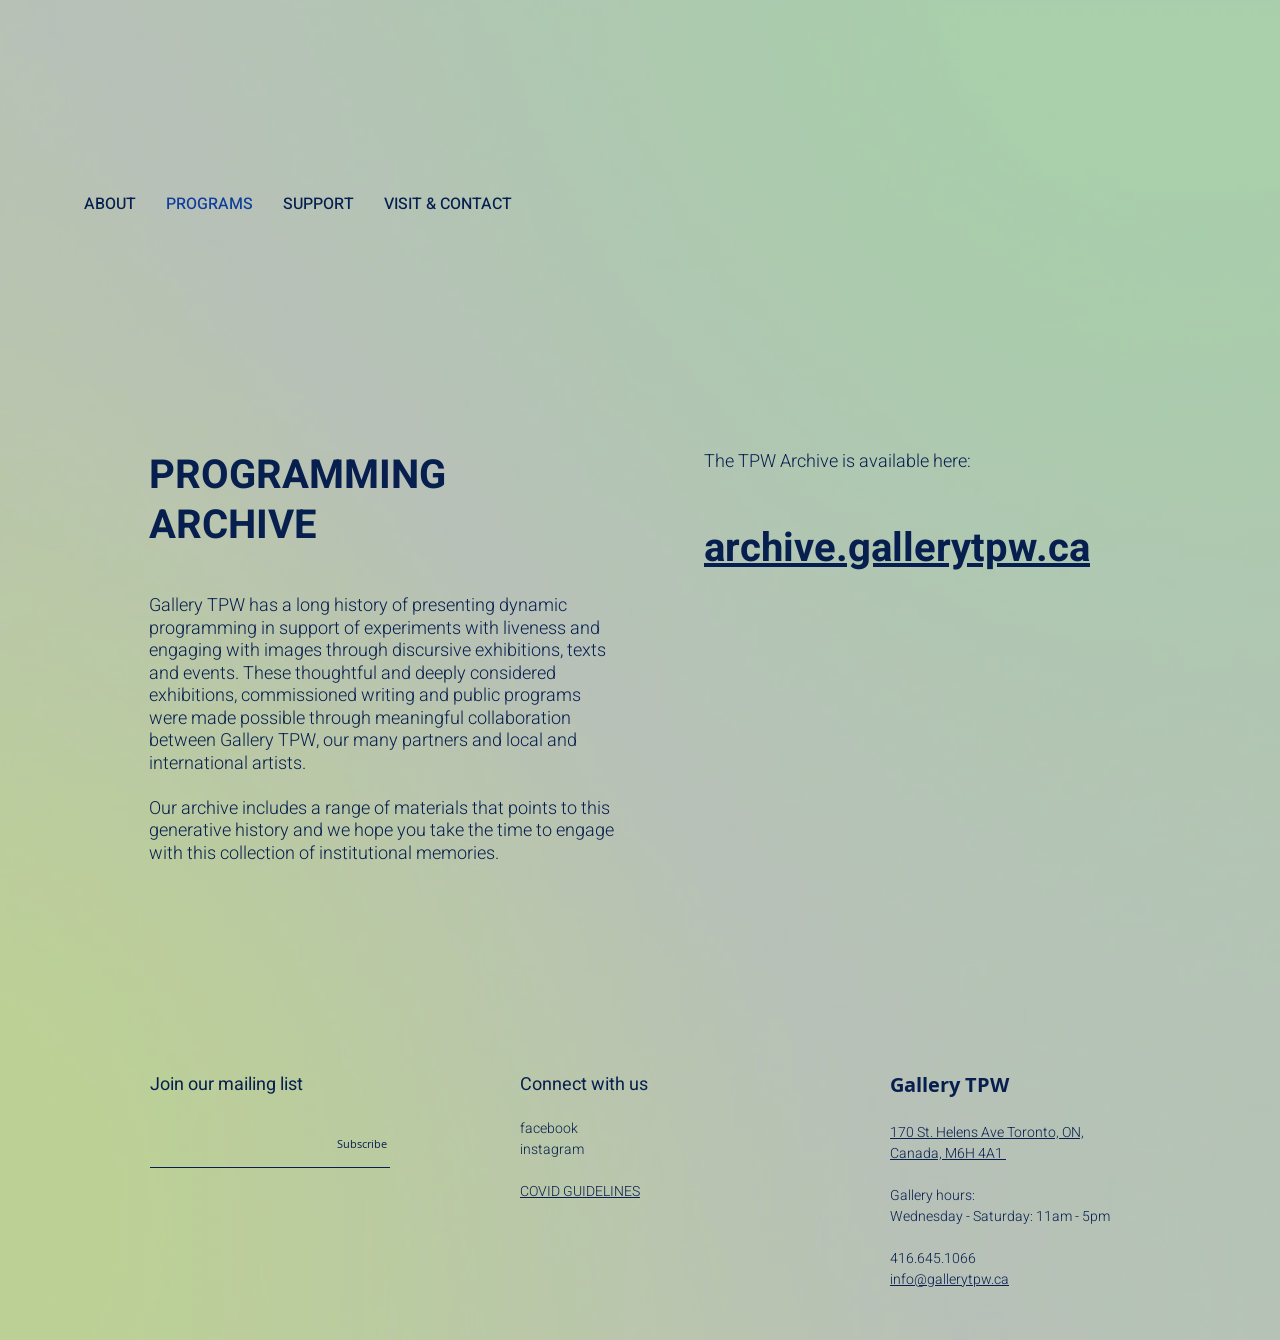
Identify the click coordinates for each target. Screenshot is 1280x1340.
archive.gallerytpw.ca (897, 548)
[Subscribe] (339, 1144)
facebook (549, 1128)
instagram (552, 1149)
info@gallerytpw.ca (949, 1279)
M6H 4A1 (975, 1153)
